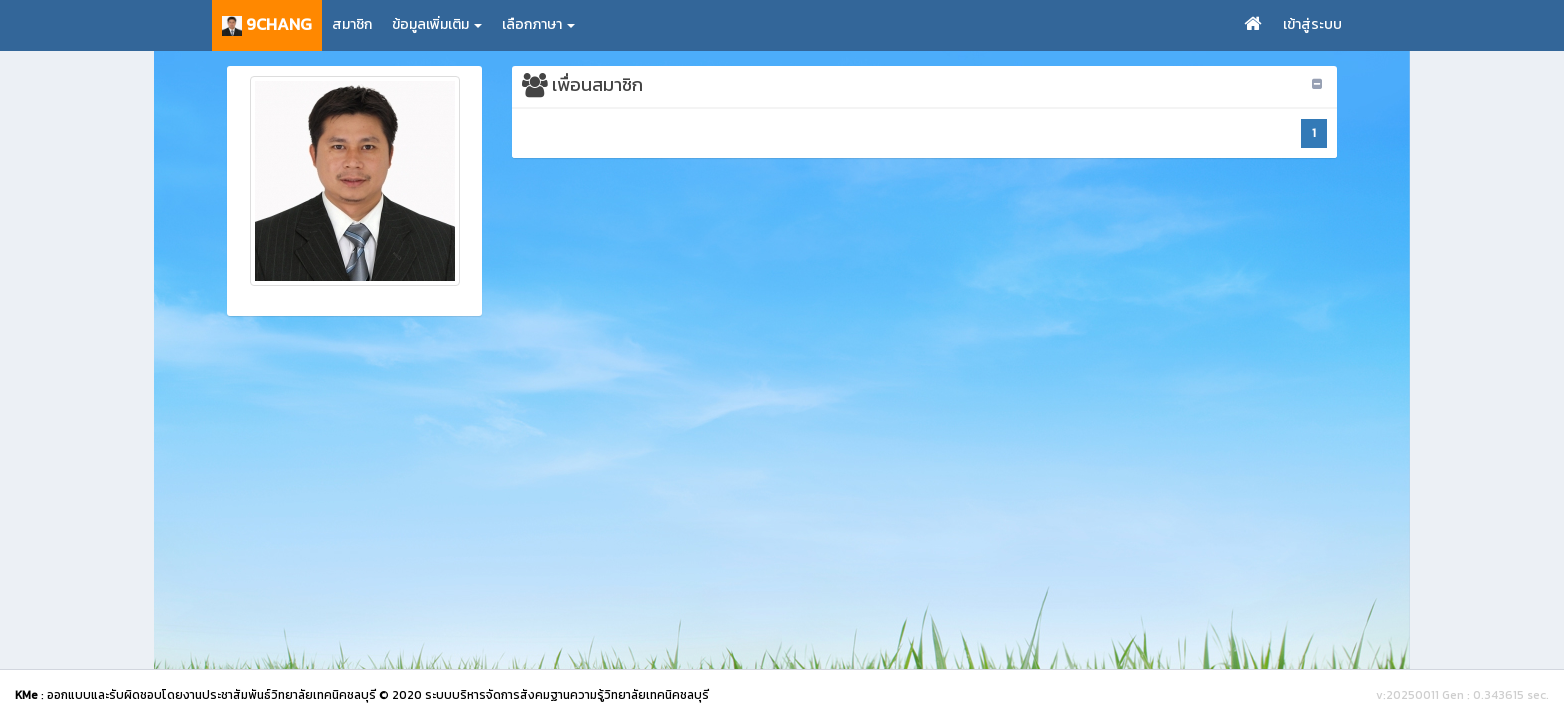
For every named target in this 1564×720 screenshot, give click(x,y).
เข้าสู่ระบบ (1312, 24)
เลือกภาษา (538, 24)
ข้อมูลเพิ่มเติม (437, 24)
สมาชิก (352, 24)
